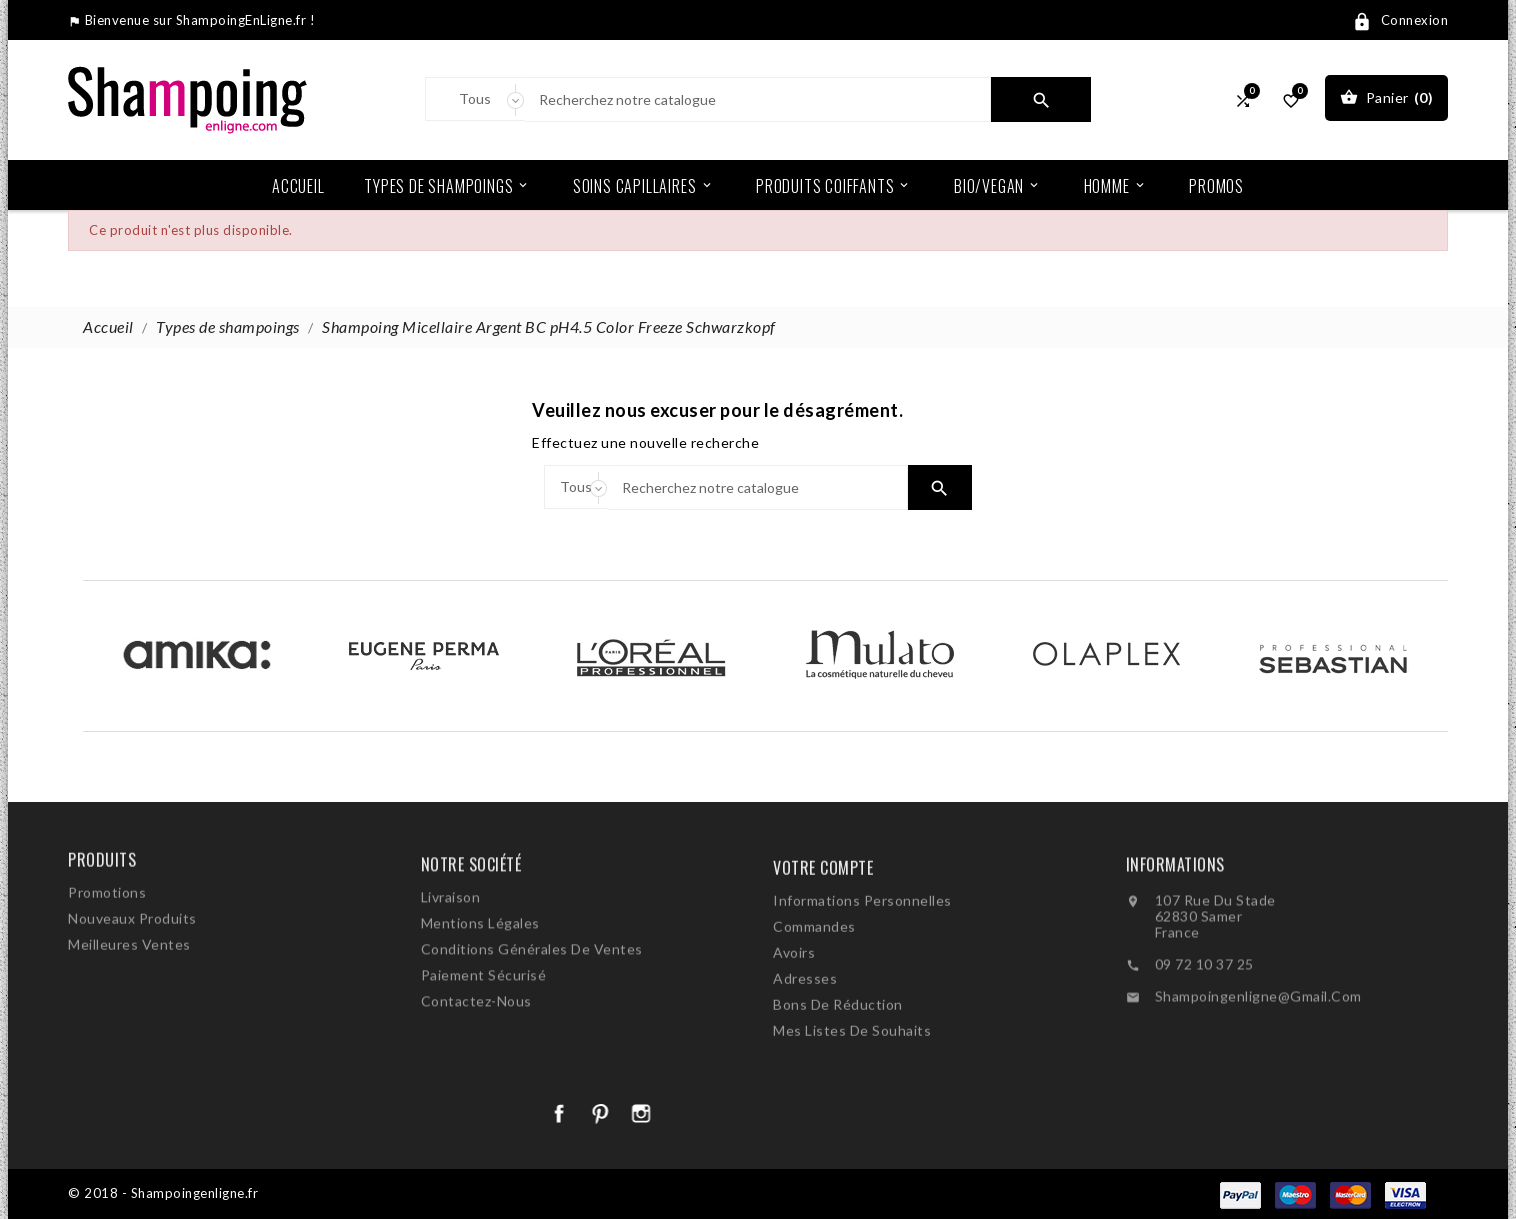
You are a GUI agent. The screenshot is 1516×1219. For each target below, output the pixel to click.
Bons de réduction (838, 1070)
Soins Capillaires (643, 185)
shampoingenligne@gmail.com (1258, 1052)
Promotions (107, 930)
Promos (1216, 186)
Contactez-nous (476, 1058)
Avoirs (794, 1018)
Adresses (805, 1044)
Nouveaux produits (132, 956)
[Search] (758, 99)
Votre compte (823, 934)
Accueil (298, 186)
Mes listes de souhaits (852, 1096)
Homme (1115, 185)
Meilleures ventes (129, 982)
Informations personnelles (862, 966)
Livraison (451, 954)
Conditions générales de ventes (532, 1006)
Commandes (814, 992)
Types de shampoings (447, 185)
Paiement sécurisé (484, 1032)
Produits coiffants (833, 185)
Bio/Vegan (997, 185)
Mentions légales (480, 980)
